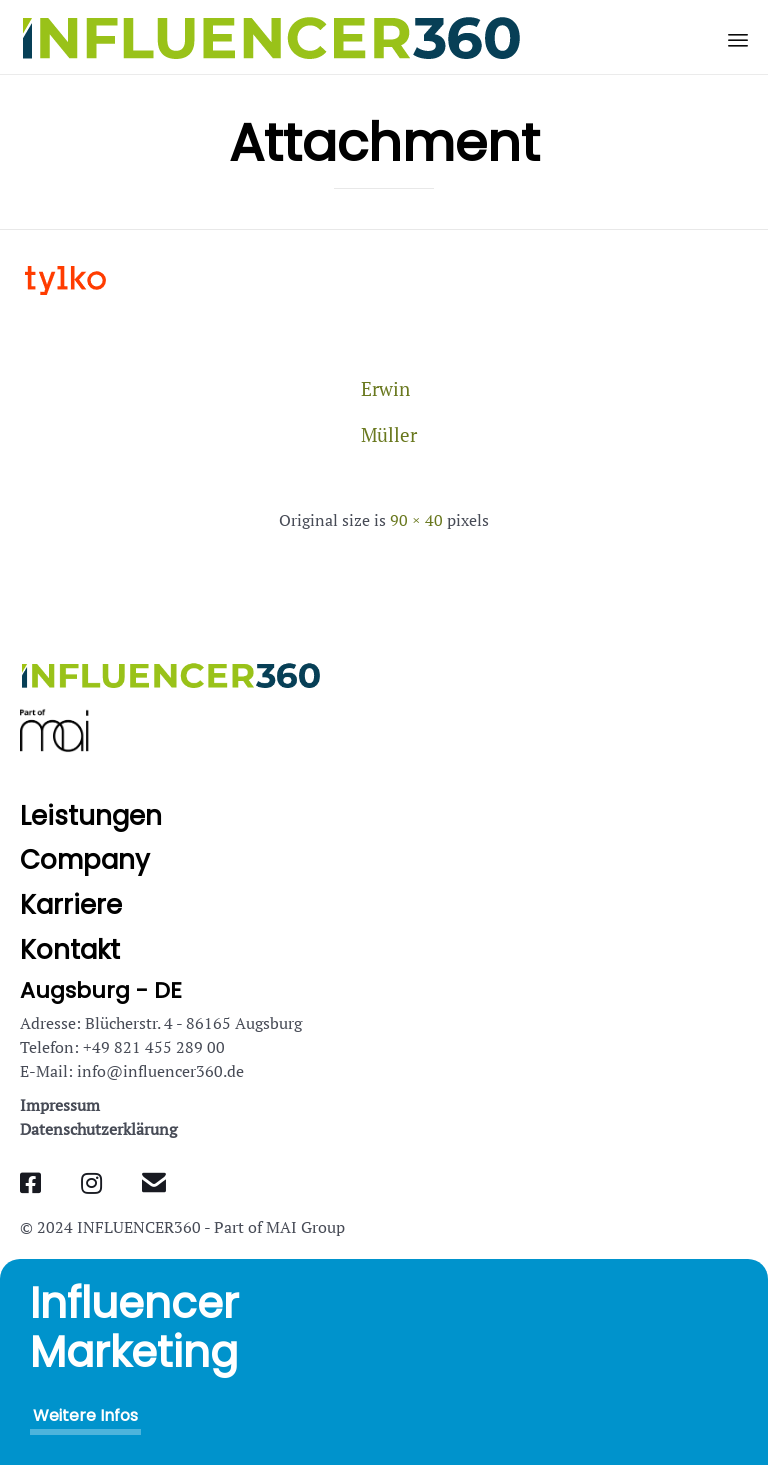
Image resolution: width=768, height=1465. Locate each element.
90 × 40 (416, 520)
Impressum (60, 1105)
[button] (85, 1416)
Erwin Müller (384, 394)
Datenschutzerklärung (98, 1129)
